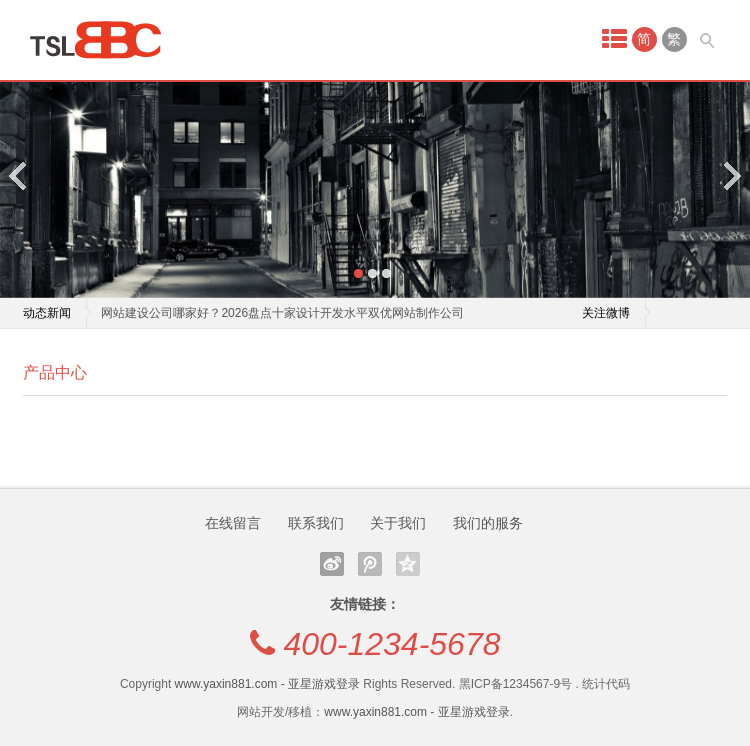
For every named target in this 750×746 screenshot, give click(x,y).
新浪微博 (332, 564)
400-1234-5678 (391, 644)
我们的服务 (488, 523)
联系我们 (316, 523)
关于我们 (398, 523)
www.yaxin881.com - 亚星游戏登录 (267, 684)
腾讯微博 (370, 564)
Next (731, 175)
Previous (19, 175)
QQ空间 (408, 564)
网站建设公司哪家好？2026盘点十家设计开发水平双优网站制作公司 (282, 313)
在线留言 (233, 523)
